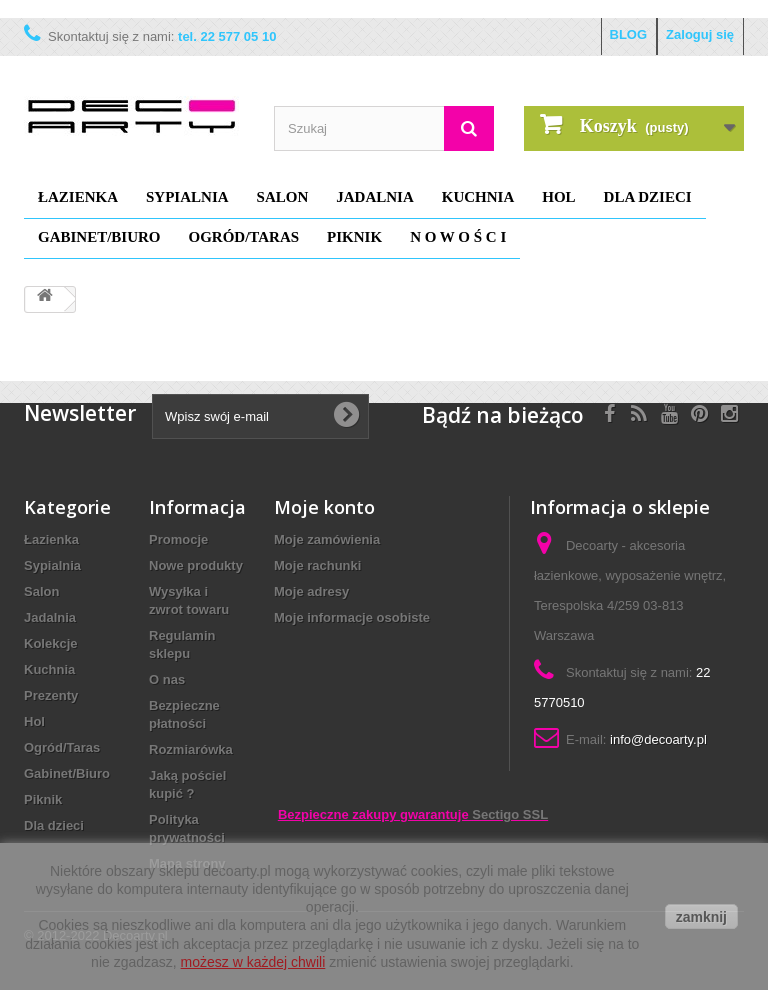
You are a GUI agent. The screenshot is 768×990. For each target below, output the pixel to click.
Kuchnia (478, 197)
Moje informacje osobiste (352, 617)
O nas (167, 679)
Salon (283, 197)
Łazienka (78, 197)
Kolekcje (50, 643)
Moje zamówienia (327, 539)
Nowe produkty (196, 565)
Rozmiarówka (191, 749)
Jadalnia (375, 197)
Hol (558, 197)
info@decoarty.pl (658, 739)
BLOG (629, 34)
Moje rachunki (317, 565)
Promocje (178, 539)
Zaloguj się (700, 34)
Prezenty (51, 695)
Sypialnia (187, 197)
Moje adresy (311, 591)
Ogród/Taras (244, 237)
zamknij (701, 917)
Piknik (354, 237)
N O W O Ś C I (458, 237)
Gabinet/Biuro (99, 237)
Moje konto (324, 507)
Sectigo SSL (510, 814)
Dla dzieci (648, 197)
